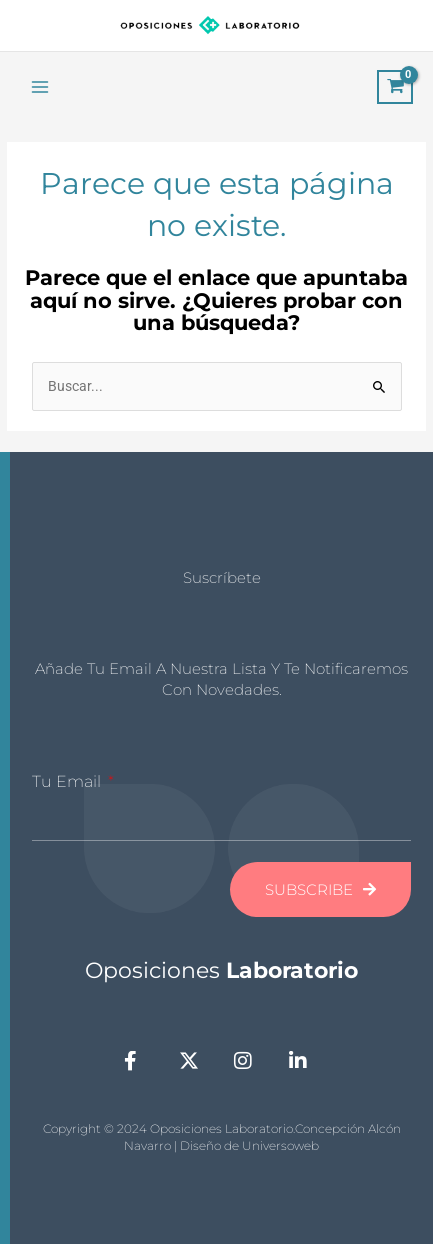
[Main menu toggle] (39, 86)
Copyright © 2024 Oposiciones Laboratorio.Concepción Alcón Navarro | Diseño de (222, 1137)
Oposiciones (221, 970)
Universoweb (280, 1145)
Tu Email (68, 781)
